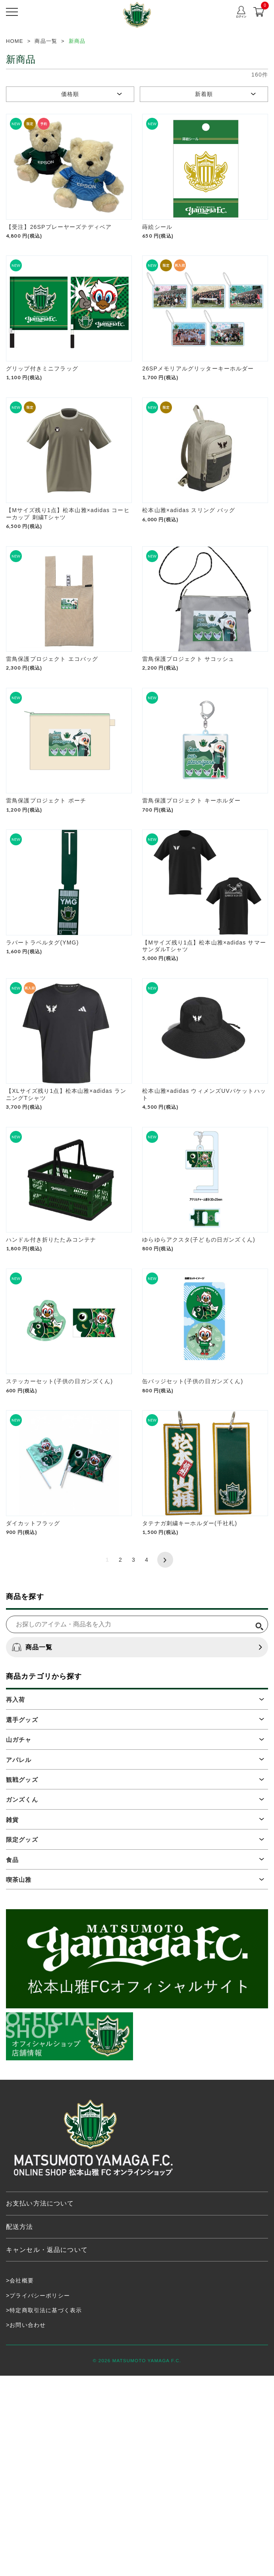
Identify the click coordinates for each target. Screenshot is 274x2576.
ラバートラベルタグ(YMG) (42, 1062)
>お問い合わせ (26, 2525)
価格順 (70, 94)
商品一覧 (32, 1847)
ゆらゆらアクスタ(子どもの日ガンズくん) (198, 1400)
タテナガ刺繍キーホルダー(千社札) (189, 1723)
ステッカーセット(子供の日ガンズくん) (59, 1562)
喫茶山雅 (19, 2080)
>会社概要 (20, 2481)
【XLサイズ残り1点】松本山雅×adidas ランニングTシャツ (66, 1234)
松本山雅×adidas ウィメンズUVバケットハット (204, 1234)
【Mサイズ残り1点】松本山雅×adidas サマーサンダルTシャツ (204, 1065)
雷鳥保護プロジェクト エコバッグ (52, 739)
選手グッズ (22, 1920)
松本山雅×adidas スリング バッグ (188, 570)
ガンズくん (22, 1999)
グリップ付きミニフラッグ (42, 408)
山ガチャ (19, 1940)
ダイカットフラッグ (33, 1723)
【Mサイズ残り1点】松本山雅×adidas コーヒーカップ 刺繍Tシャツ (68, 573)
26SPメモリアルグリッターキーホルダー (198, 408)
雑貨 (12, 2020)
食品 (12, 2059)
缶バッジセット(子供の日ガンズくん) (192, 1562)
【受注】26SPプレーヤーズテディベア (59, 247)
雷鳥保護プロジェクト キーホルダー (191, 901)
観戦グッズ (22, 1980)
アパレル (19, 1959)
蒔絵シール (157, 247)
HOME (14, 41)
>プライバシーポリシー (38, 2495)
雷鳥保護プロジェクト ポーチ (46, 901)
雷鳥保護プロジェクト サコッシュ (188, 739)
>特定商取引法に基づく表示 (44, 2510)
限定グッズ (22, 2040)
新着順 (204, 94)
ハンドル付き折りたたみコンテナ (51, 1400)
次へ (165, 1760)
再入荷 (15, 1899)
